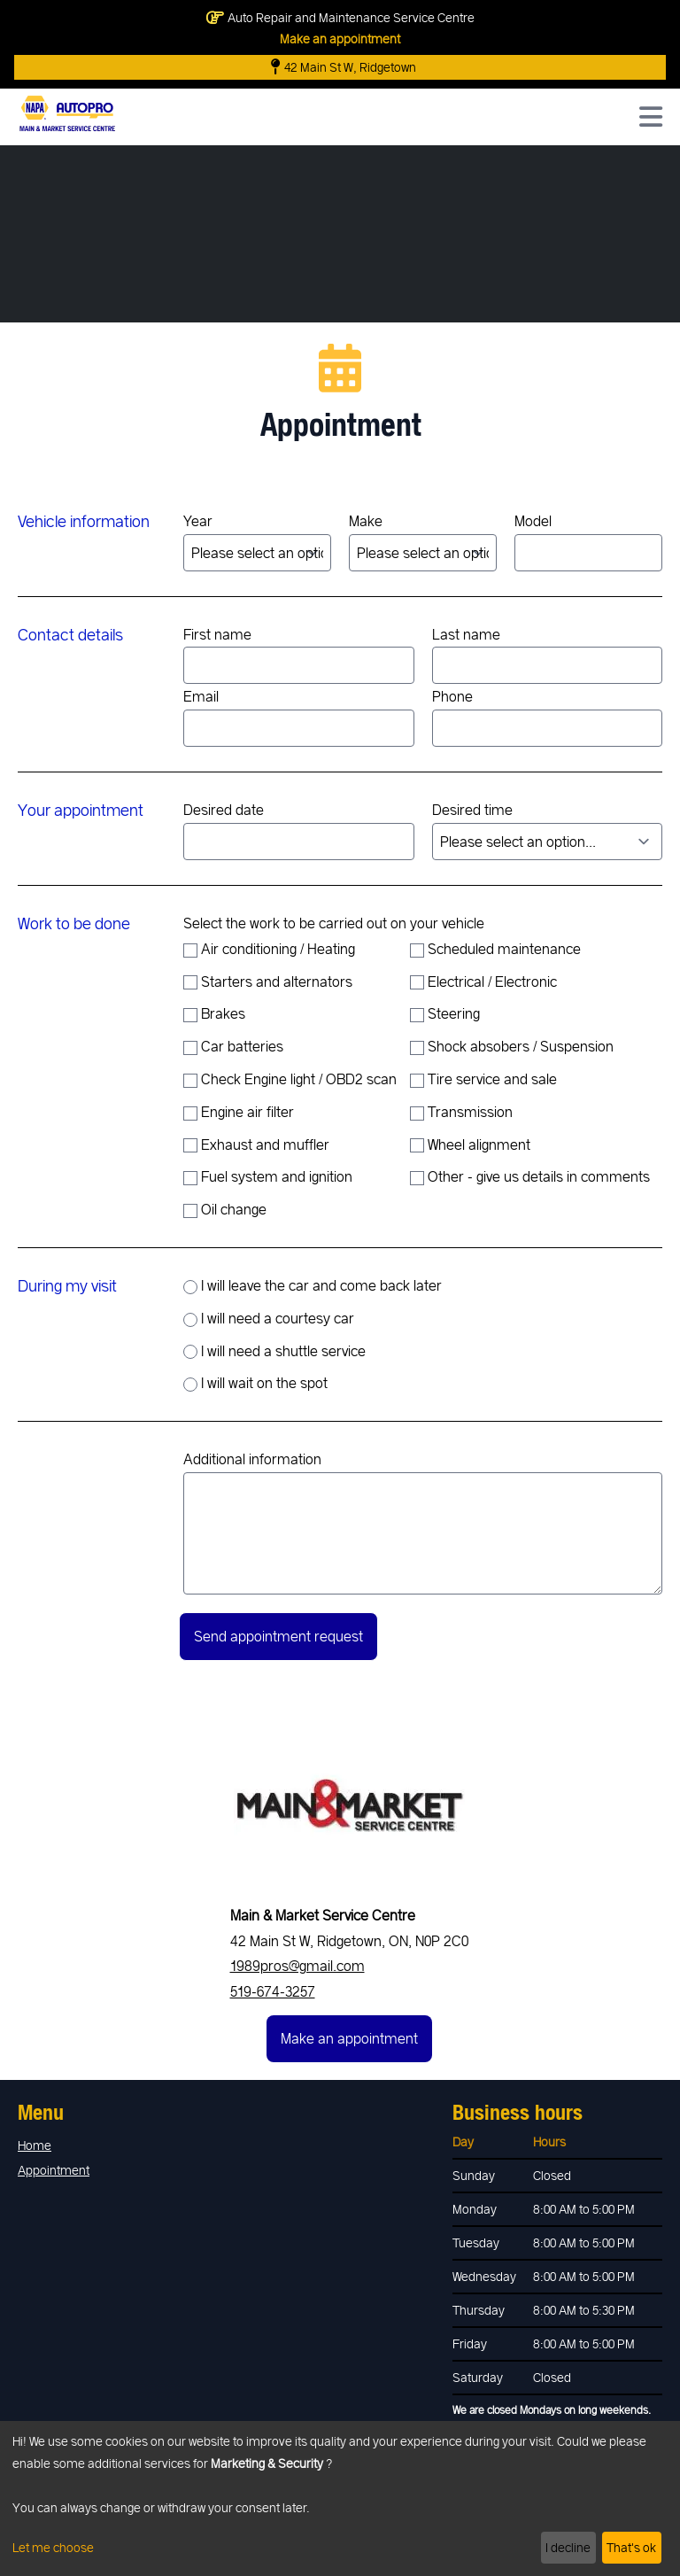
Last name (547, 655)
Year (257, 541)
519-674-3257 (272, 1990)
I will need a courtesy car (268, 1318)
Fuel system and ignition (267, 1176)
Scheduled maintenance (495, 949)
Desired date (298, 830)
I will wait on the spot (255, 1383)
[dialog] (340, 2498)
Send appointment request (278, 1635)
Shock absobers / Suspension (512, 1046)
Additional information (422, 1522)
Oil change (225, 1209)
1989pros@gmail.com (297, 1965)
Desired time (547, 830)
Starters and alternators (267, 981)
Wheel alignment (470, 1144)
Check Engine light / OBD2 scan (290, 1079)
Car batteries (233, 1046)
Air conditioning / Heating (269, 949)
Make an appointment (340, 38)
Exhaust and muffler (256, 1144)
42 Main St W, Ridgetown (343, 67)
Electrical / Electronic (483, 981)
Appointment (53, 2169)
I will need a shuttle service (274, 1351)
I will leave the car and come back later (312, 1285)
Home (34, 2145)
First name (298, 655)
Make (423, 541)
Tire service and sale (483, 1079)
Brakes (214, 1013)
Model (588, 541)
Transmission (461, 1112)
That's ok (631, 2547)
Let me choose (53, 2547)
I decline (568, 2547)
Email (298, 717)
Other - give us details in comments (530, 1176)
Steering (445, 1013)
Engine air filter (238, 1112)
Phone (547, 717)
